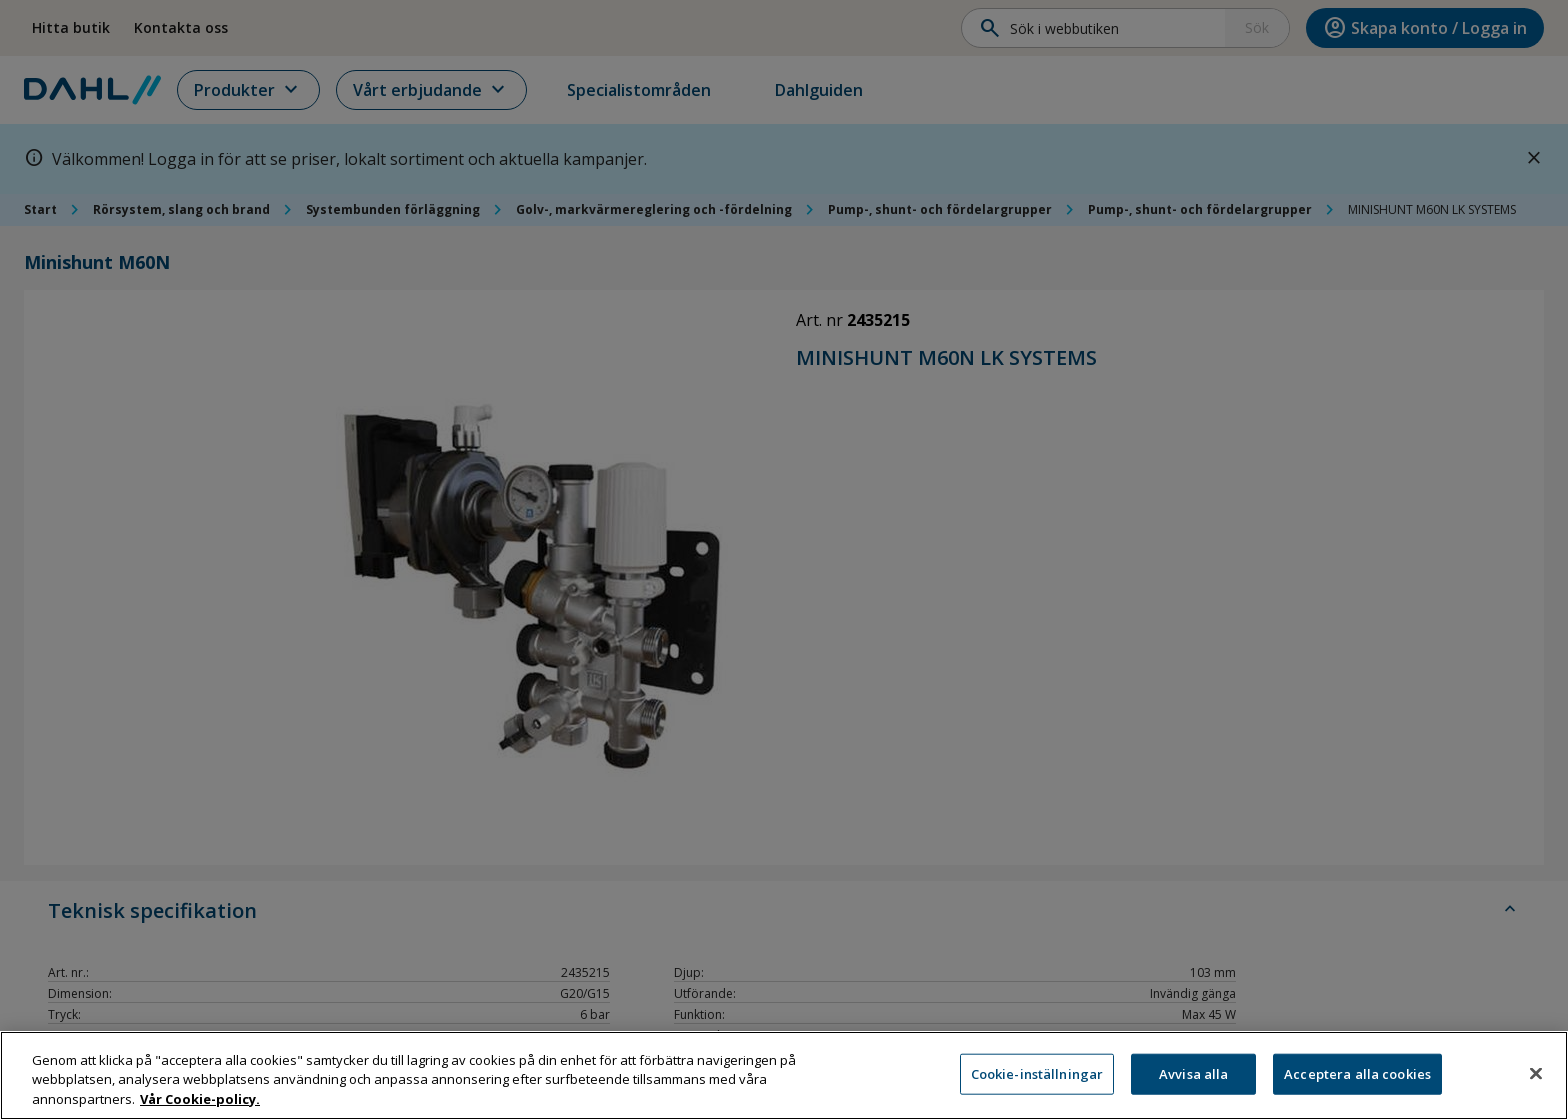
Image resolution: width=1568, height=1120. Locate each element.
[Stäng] (1536, 1082)
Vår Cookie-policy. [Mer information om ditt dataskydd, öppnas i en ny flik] (200, 1109)
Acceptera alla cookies (1357, 1083)
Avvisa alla (1193, 1083)
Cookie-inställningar (1037, 1083)
